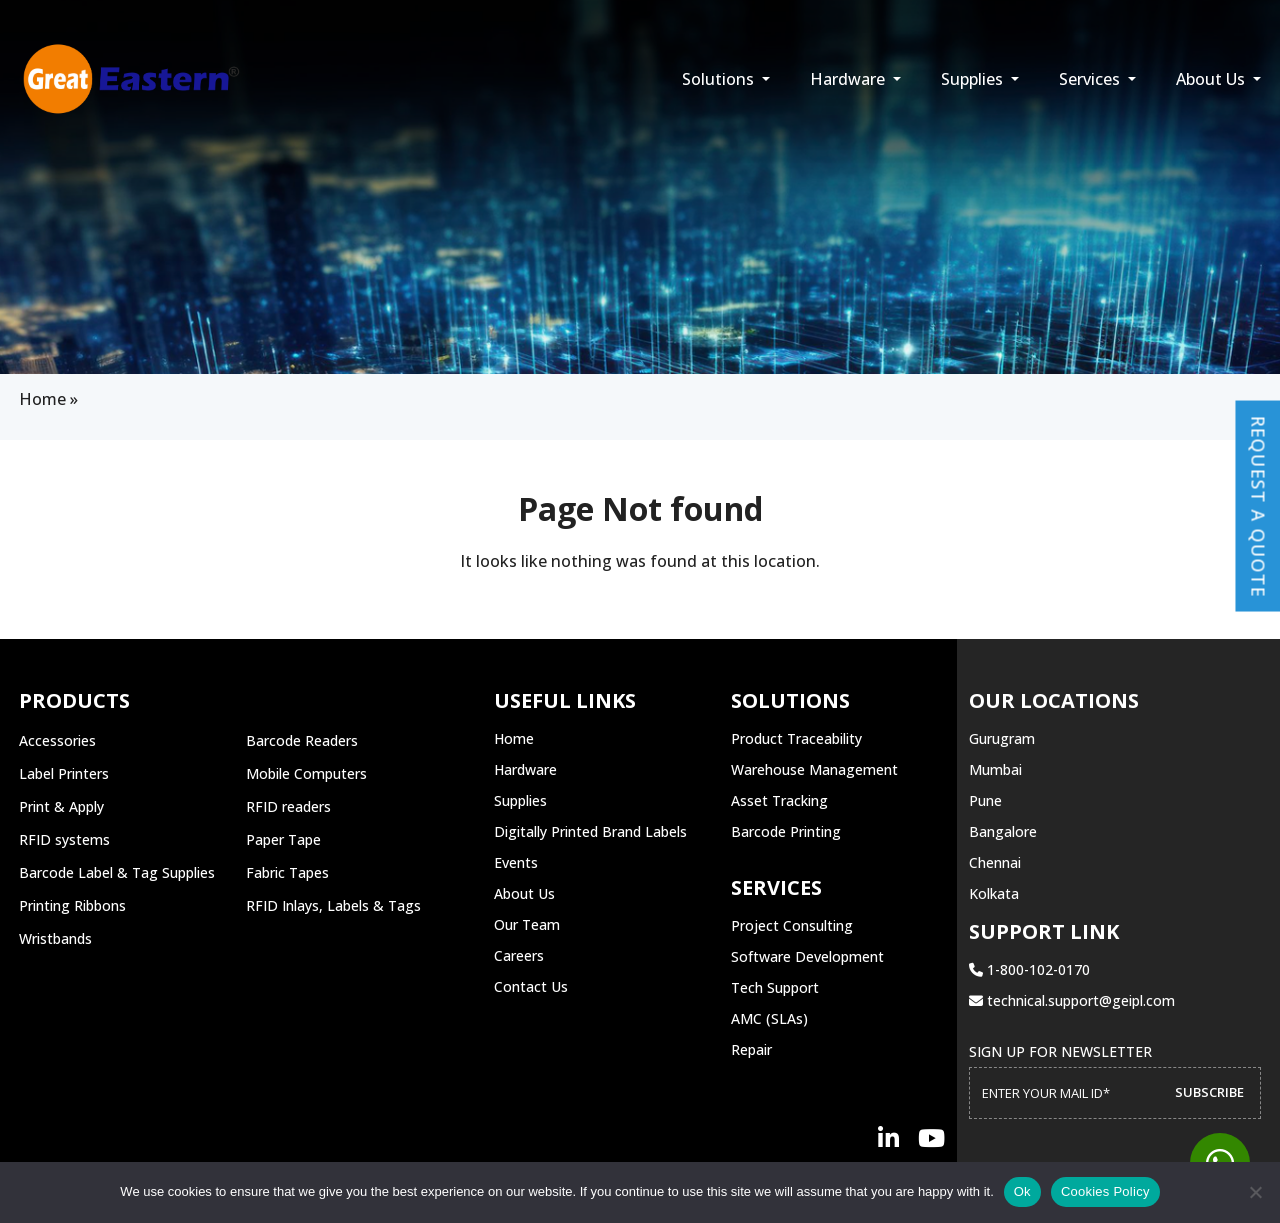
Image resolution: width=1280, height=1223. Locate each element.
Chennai (995, 862)
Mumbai (995, 769)
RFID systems (64, 839)
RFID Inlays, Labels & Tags (333, 905)
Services (1091, 79)
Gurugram (1002, 738)
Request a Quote (1258, 506)
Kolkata (994, 893)
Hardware (849, 79)
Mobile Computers (306, 773)
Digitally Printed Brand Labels (590, 831)
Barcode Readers (302, 740)
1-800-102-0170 (1029, 969)
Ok (1022, 1191)
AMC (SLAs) (769, 1018)
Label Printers (64, 773)
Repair (751, 1049)
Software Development (807, 956)
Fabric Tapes (287, 872)
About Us (1212, 79)
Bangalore (1003, 831)
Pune (985, 800)
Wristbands (55, 938)
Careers (519, 955)
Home (42, 399)
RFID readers (288, 806)
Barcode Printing (786, 831)
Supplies (974, 79)
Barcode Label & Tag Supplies (117, 872)
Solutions (720, 79)
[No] (1255, 1192)
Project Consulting (792, 925)
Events (516, 862)
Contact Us (531, 986)
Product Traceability (796, 738)
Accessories (57, 740)
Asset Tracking (779, 800)
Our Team (527, 924)
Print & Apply (61, 806)
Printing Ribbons (72, 905)
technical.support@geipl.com (1072, 1000)
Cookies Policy (1105, 1191)
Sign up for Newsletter (1060, 1051)
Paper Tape (283, 839)
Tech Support (775, 987)
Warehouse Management (814, 769)
